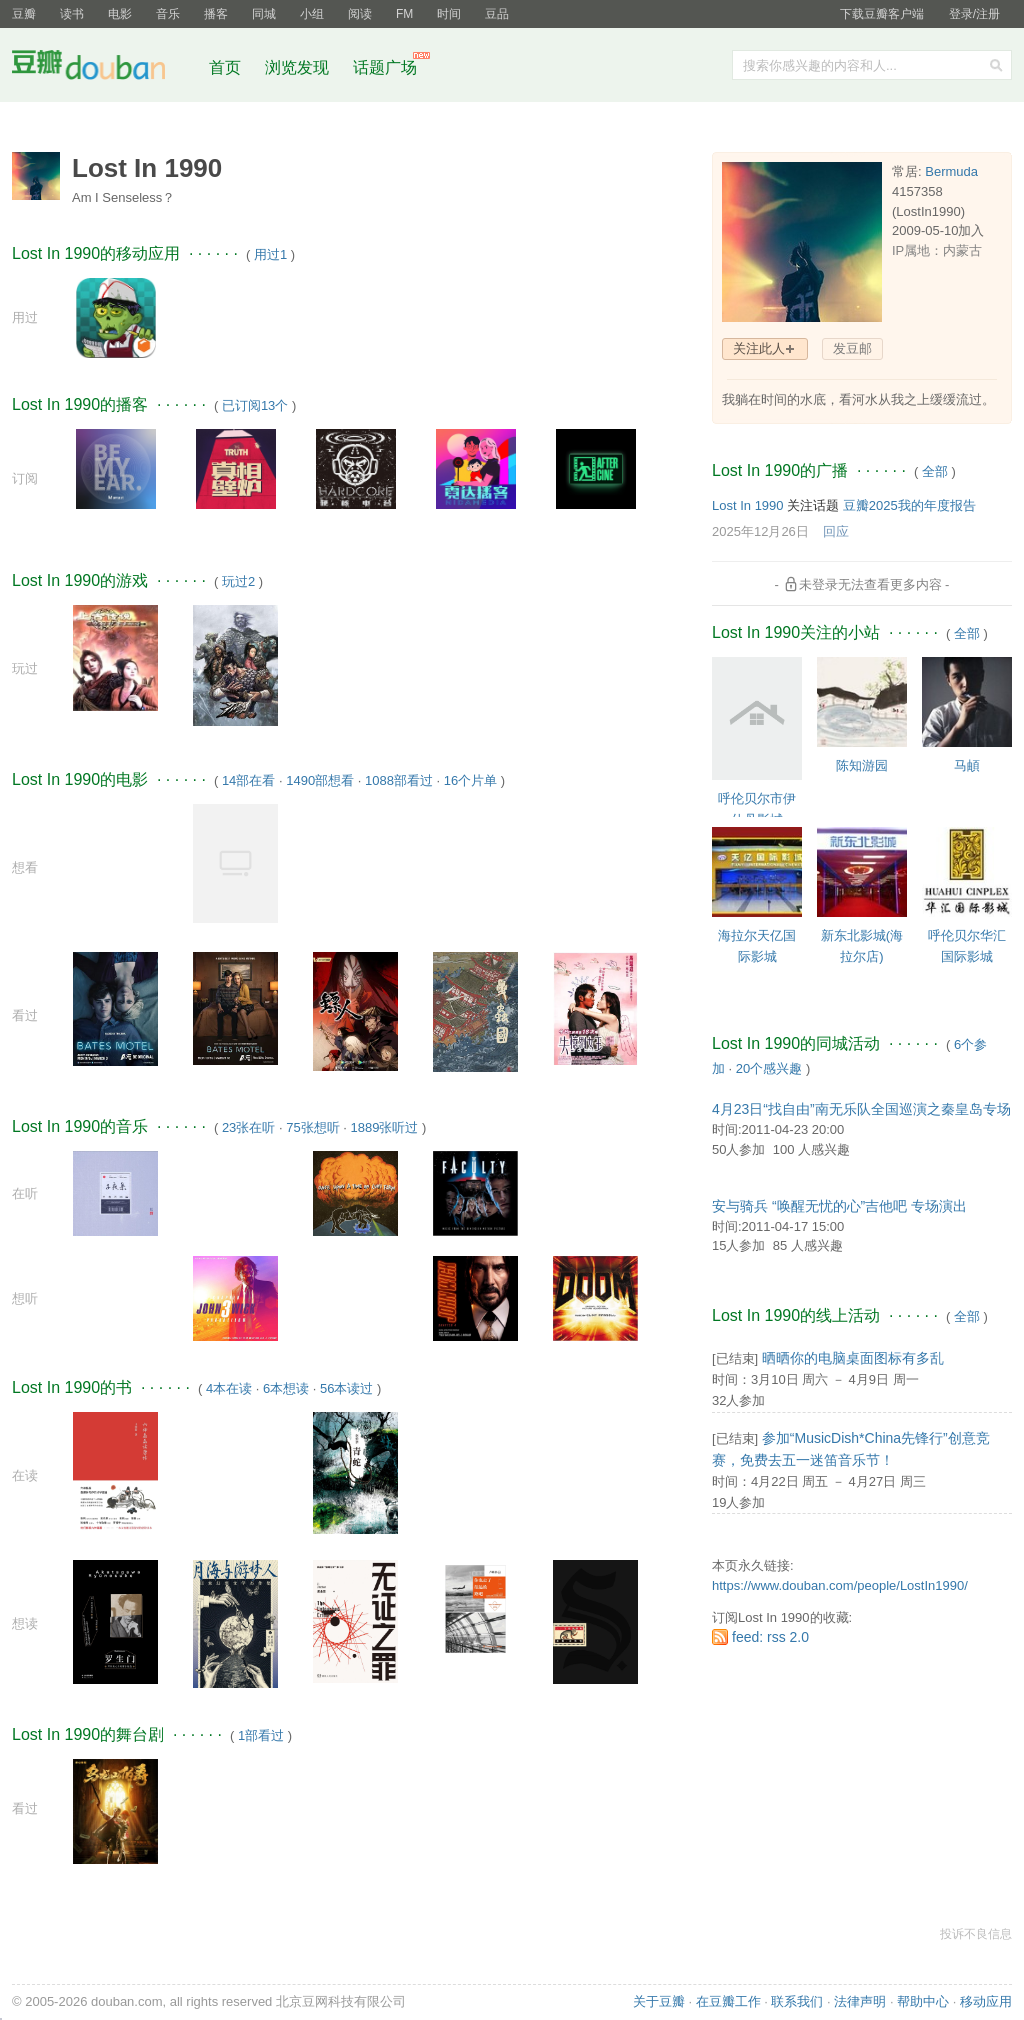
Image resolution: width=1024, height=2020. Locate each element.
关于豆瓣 (659, 2001)
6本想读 (286, 1388)
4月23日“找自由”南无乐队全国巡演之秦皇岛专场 (861, 1109)
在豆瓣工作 (728, 2001)
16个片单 (470, 780)
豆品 (497, 14)
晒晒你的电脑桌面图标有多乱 (853, 1358)
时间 (449, 14)
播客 (216, 14)
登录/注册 (974, 14)
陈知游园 (862, 765)
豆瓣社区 (104, 68)
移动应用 (986, 2001)
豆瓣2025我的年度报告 (909, 505)
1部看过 (261, 1735)
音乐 (168, 14)
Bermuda (951, 171)
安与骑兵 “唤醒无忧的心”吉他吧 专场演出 (839, 1206)
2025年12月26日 (760, 531)
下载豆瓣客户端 (882, 14)
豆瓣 (24, 14)
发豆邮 (852, 348)
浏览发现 (299, 67)
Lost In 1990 (748, 505)
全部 (935, 471)
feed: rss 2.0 (770, 1637)
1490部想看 (320, 780)
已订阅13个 (255, 405)
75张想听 (312, 1127)
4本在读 (229, 1388)
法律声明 (860, 2001)
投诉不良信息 (976, 1934)
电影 (120, 14)
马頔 (967, 765)
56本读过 (346, 1388)
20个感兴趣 (769, 1068)
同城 (264, 14)
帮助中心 (923, 2001)
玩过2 (238, 581)
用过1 (270, 254)
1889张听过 (385, 1127)
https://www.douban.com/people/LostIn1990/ (840, 1585)
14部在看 (248, 780)
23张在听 (248, 1127)
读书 (72, 14)
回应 (836, 531)
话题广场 (385, 67)
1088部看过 (399, 780)
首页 (225, 67)
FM (404, 14)
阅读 (360, 14)
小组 (312, 14)
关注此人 (759, 348)
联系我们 (797, 2001)
